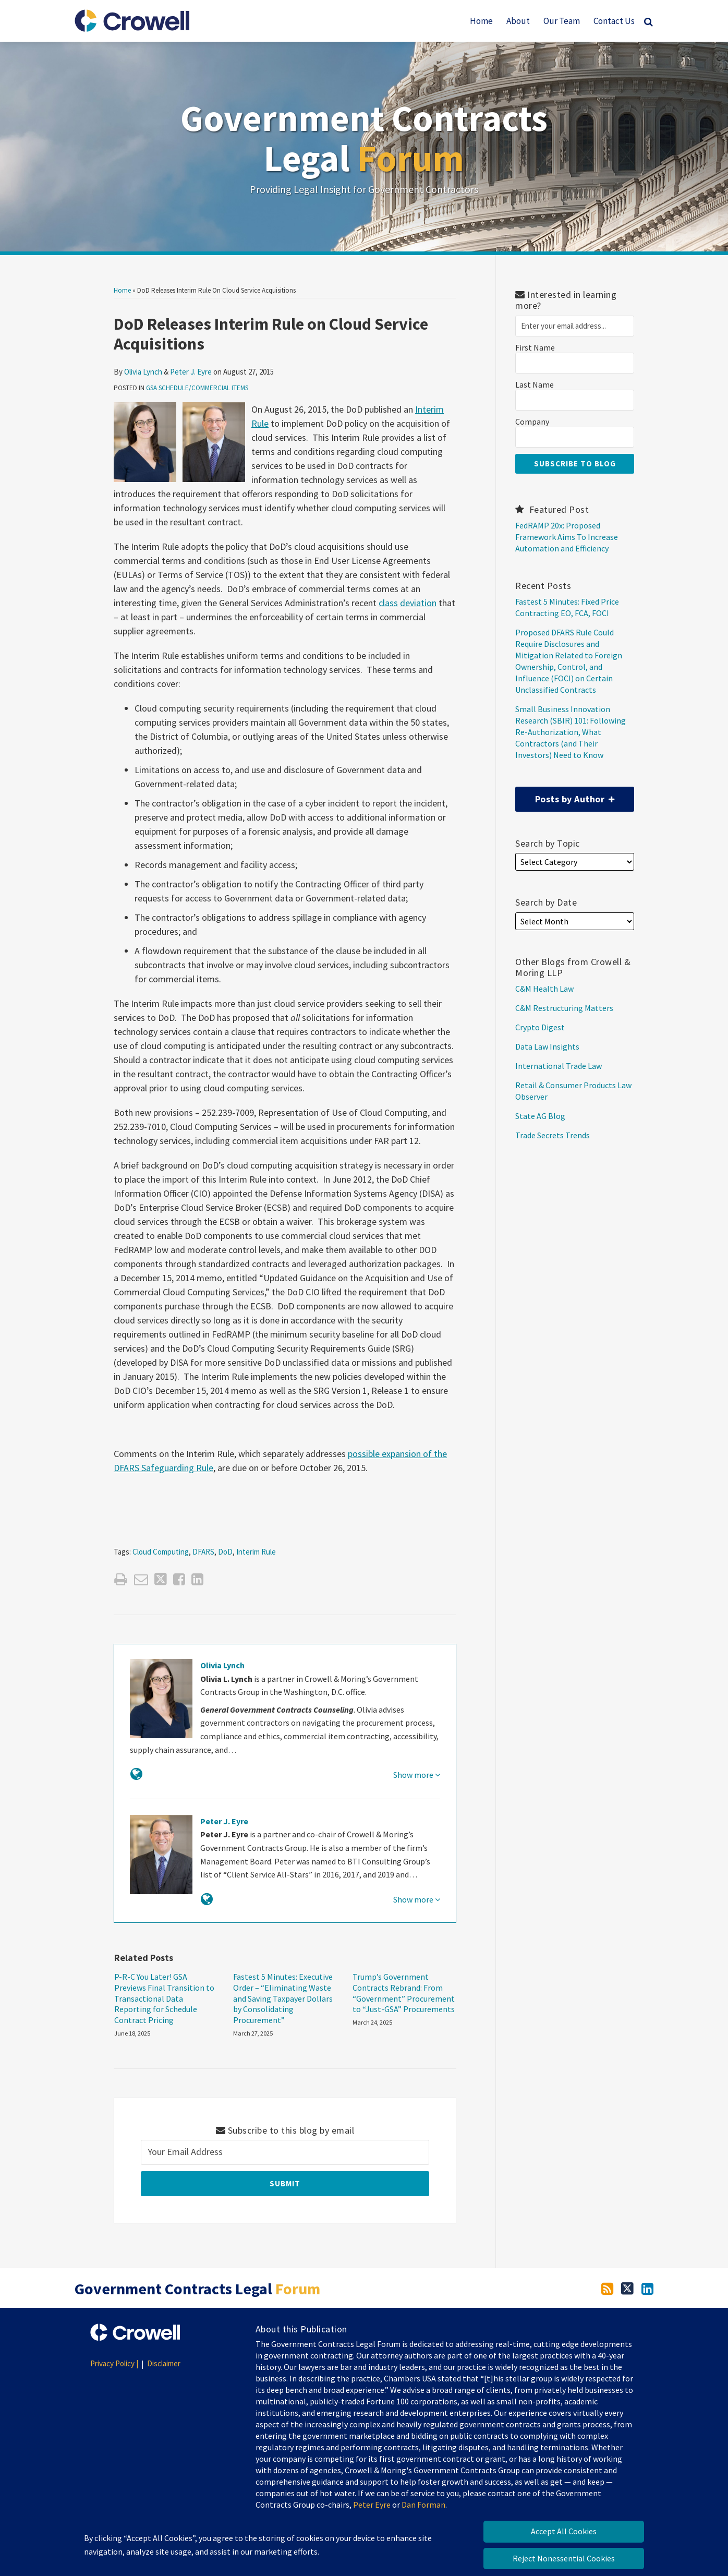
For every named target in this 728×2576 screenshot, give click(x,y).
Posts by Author (564, 796)
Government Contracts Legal (364, 138)
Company (532, 422)
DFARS (203, 1552)
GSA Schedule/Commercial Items (197, 387)
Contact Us (614, 21)
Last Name (534, 385)
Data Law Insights (547, 1046)
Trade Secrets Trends (552, 1135)
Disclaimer (163, 2363)
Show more (416, 1775)
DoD (225, 1552)
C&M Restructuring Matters (564, 1008)
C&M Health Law (544, 988)
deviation (418, 603)
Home (481, 21)
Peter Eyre (372, 2504)
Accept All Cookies (564, 2531)
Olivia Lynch (143, 372)
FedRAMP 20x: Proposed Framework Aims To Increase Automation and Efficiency (566, 536)
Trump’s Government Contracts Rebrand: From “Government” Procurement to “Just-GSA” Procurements (404, 1992)
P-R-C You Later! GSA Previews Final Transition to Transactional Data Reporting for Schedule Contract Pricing (164, 1998)
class (388, 603)
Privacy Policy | (114, 2363)
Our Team (561, 21)
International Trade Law (558, 1066)
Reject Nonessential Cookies (564, 2558)
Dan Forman (423, 2504)
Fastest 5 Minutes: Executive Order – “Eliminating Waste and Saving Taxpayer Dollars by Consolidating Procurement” (283, 1998)
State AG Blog (540, 1116)
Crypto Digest (540, 1027)
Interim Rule (256, 1552)
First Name (535, 348)
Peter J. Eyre (191, 372)
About (518, 21)
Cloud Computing (160, 1552)
